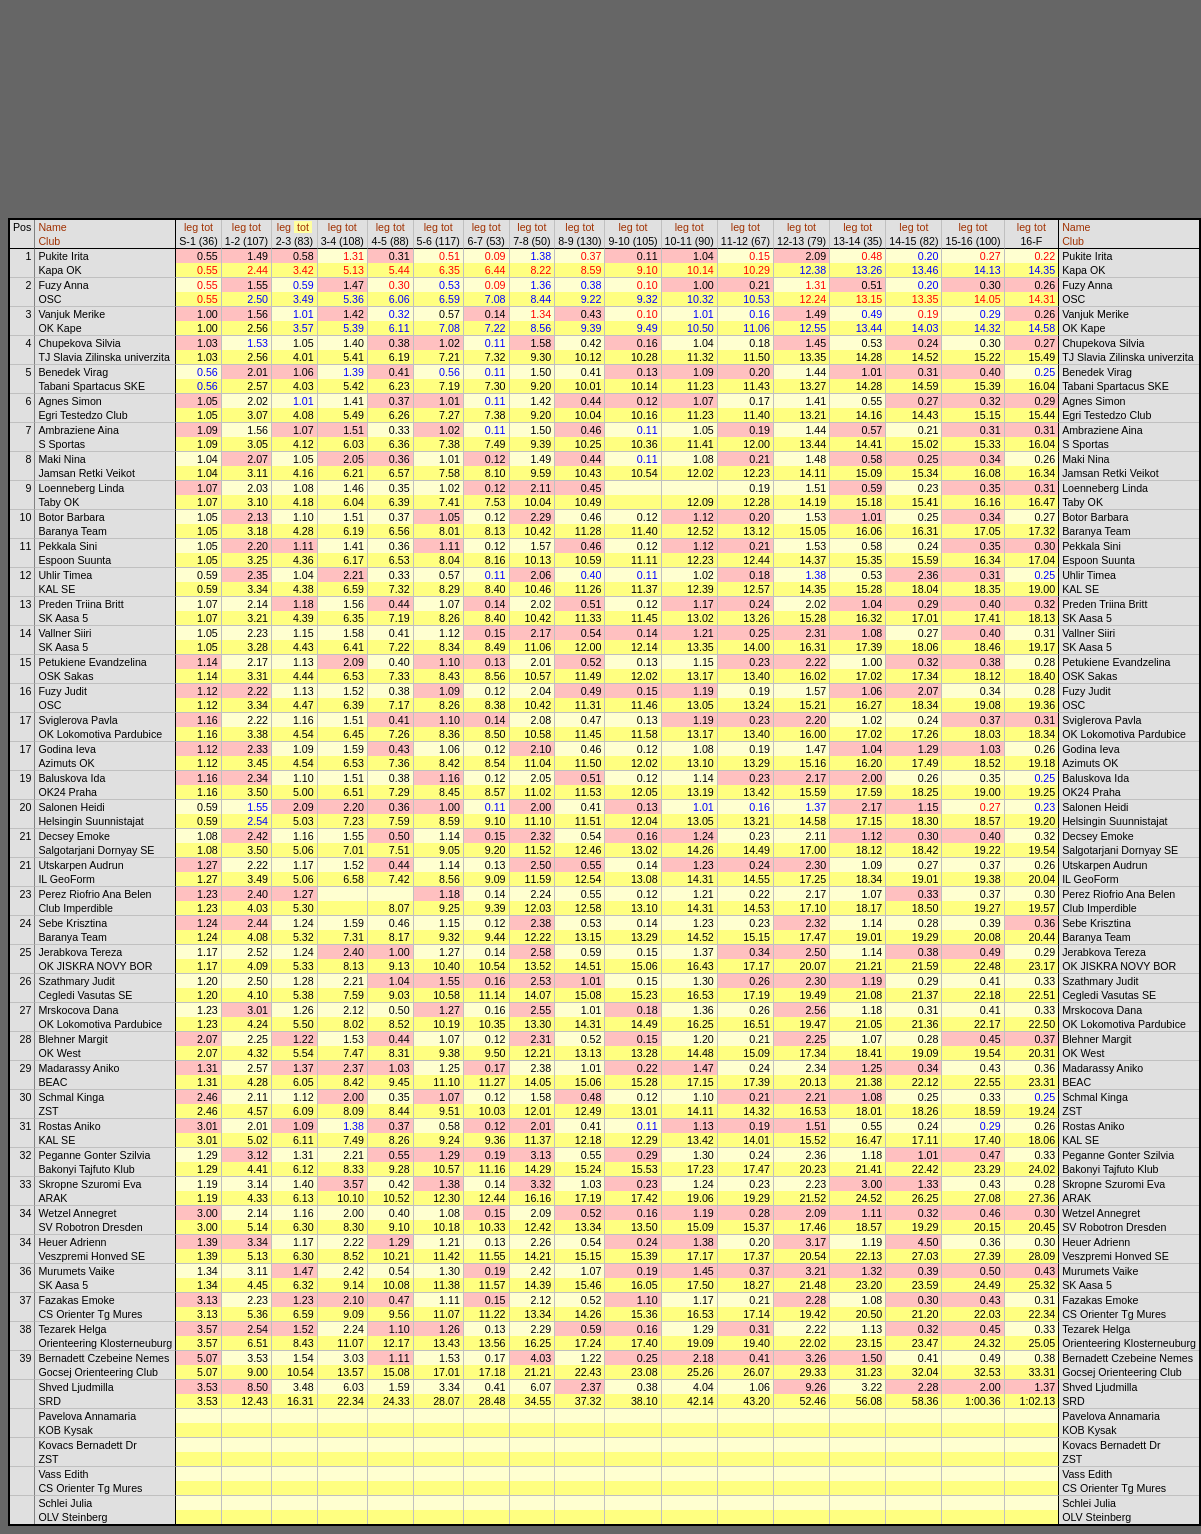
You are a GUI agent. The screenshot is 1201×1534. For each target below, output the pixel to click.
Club (49, 241)
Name (52, 227)
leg (191, 227)
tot (207, 227)
